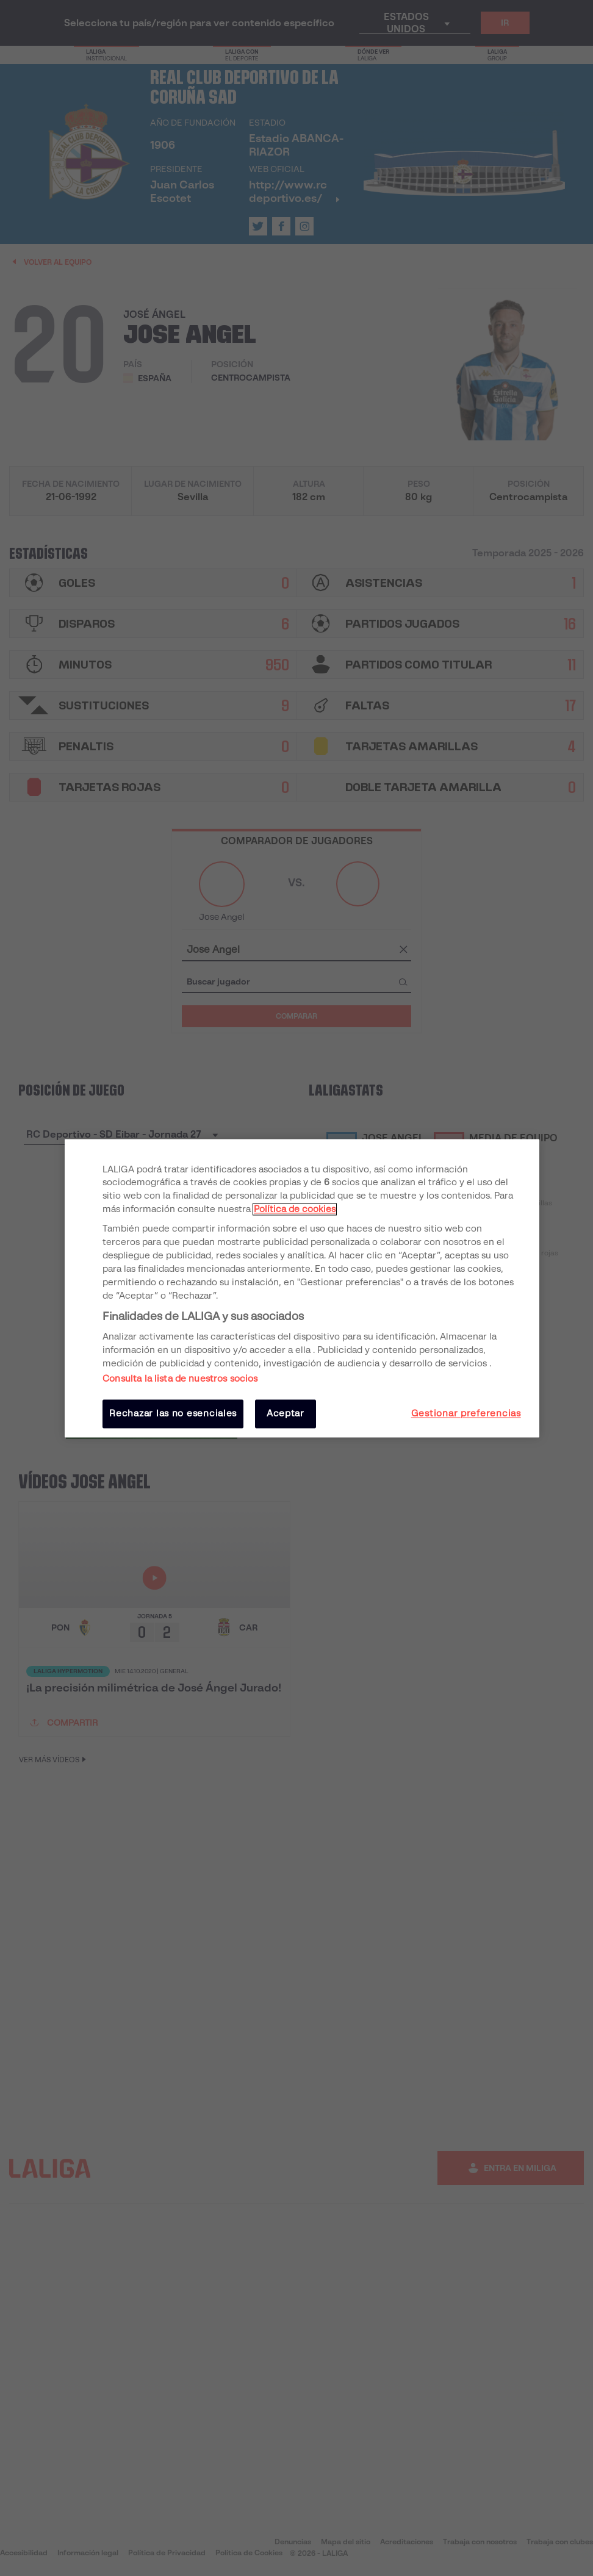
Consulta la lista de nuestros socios (179, 1379)
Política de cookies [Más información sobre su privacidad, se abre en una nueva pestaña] (295, 1209)
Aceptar (285, 1414)
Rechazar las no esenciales (173, 1414)
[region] (302, 1288)
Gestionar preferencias (466, 1414)
